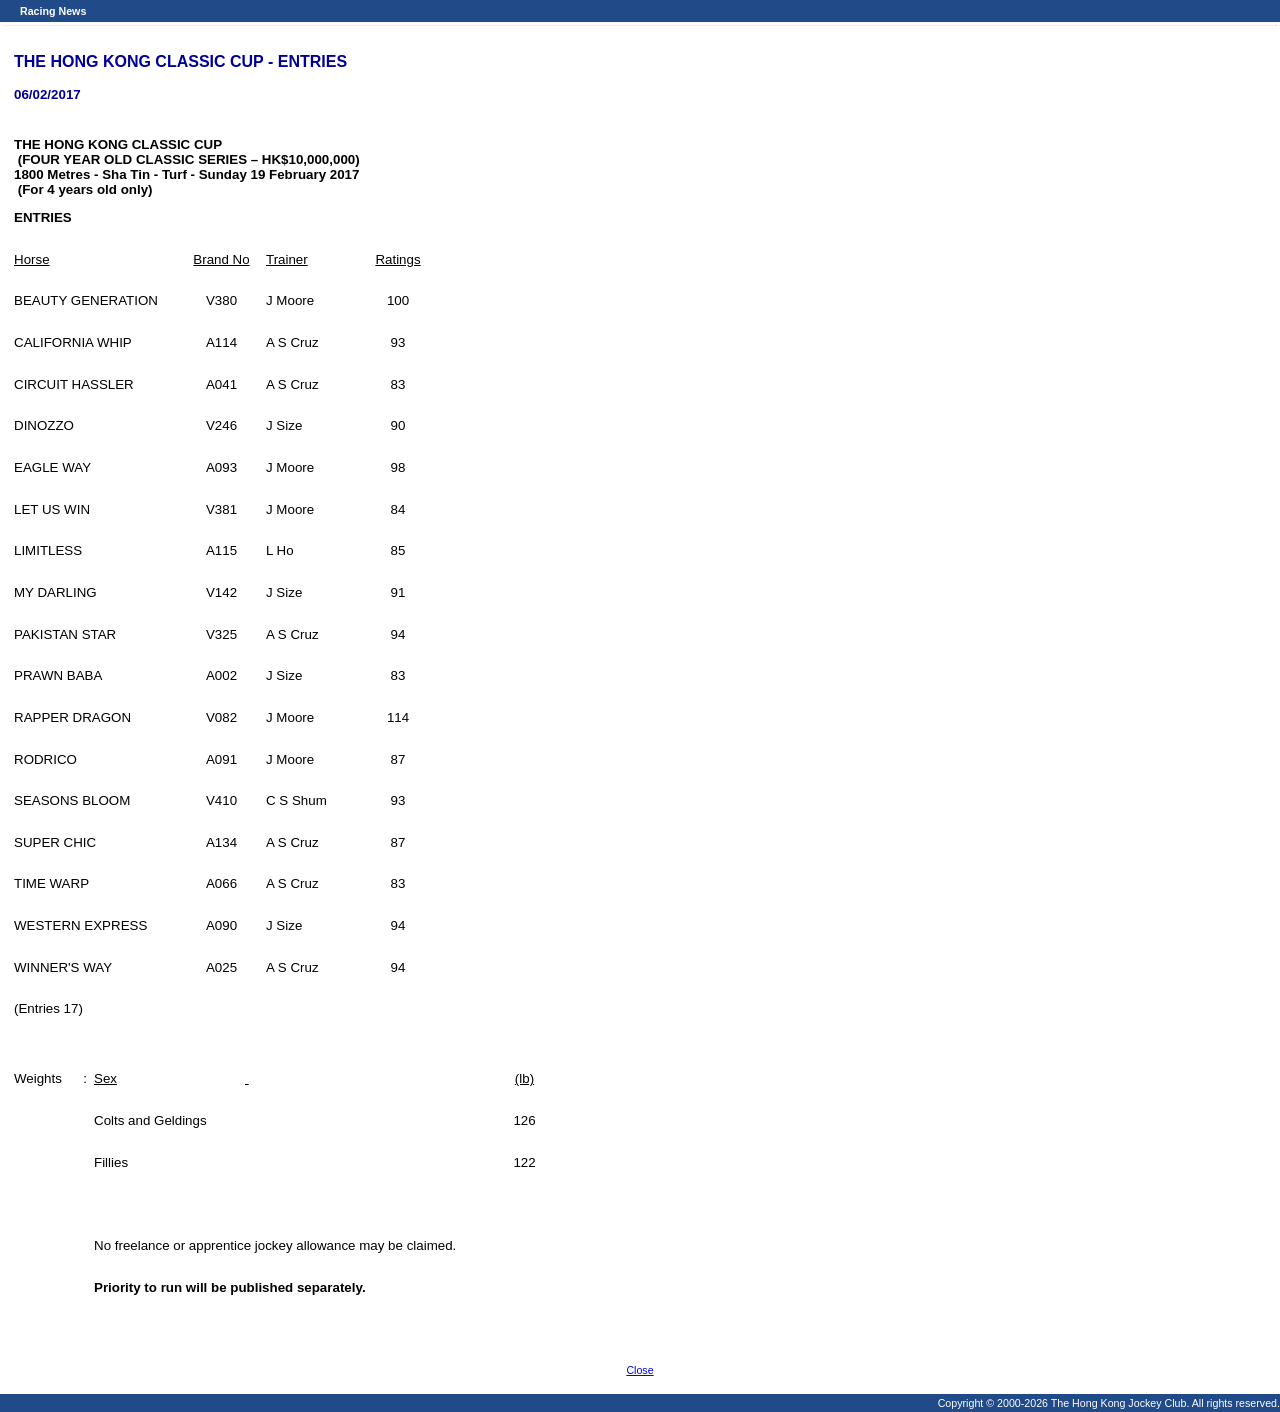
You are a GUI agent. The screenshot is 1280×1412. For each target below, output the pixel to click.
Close (639, 1370)
